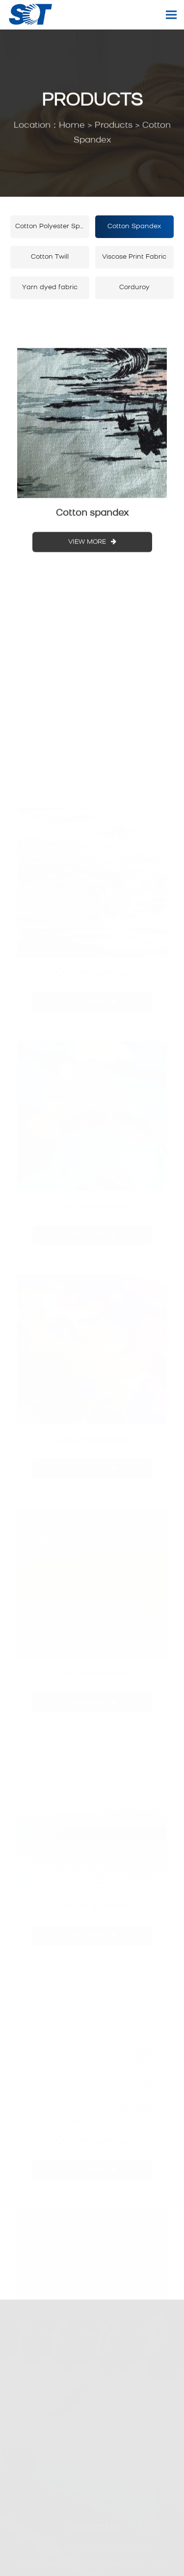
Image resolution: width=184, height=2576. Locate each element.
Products (113, 126)
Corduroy (134, 287)
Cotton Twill (50, 257)
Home (72, 126)
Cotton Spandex (134, 226)
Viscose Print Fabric (134, 257)
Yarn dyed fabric (50, 287)
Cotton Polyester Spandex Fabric (52, 226)
